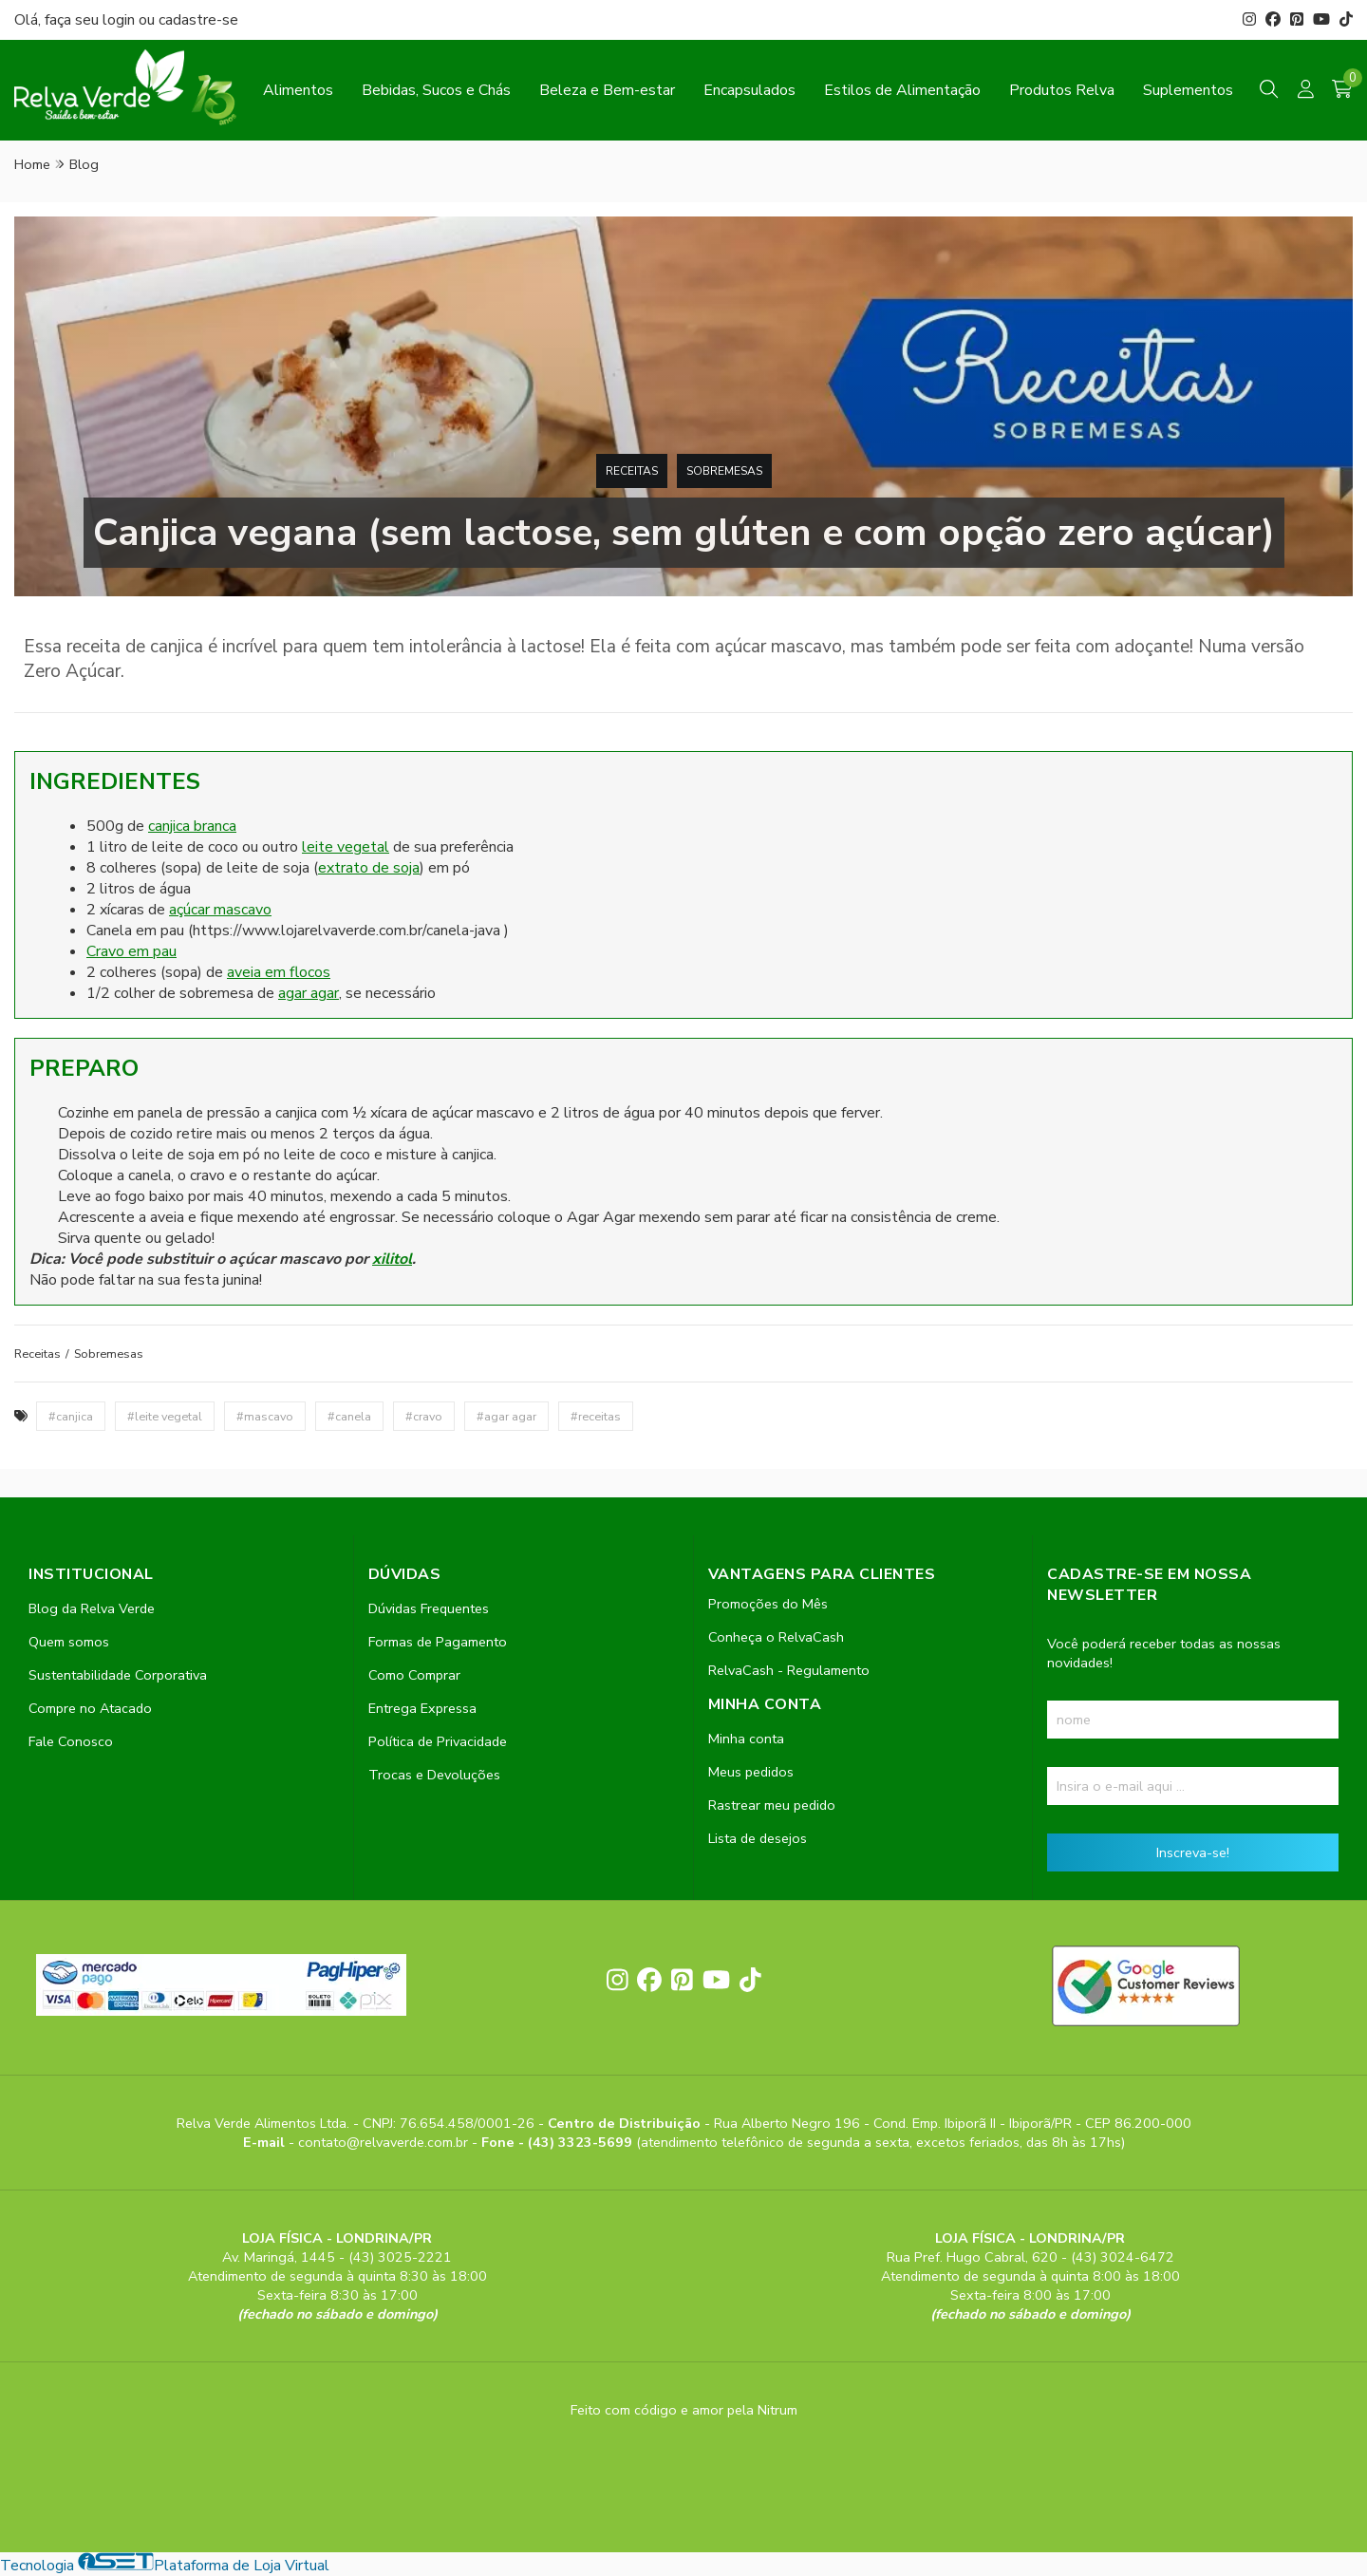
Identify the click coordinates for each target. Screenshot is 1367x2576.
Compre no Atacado (90, 1708)
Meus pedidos (751, 1771)
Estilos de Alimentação (902, 90)
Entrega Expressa (422, 1708)
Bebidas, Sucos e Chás (436, 90)
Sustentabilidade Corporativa (117, 1674)
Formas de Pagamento (437, 1641)
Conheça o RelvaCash (776, 1636)
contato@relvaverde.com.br (385, 2142)
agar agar (308, 993)
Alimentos (298, 90)
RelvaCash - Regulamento (789, 1670)
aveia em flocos (278, 972)
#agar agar (506, 1416)
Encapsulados (749, 90)
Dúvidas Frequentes (428, 1608)
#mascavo (264, 1416)
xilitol (392, 1259)
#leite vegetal (164, 1416)
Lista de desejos (757, 1838)
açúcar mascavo (220, 909)
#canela (349, 1416)
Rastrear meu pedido (771, 1805)
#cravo (423, 1416)
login (121, 19)
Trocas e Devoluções (434, 1774)
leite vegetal (345, 847)
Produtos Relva (1061, 90)
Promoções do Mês (768, 1603)
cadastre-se (198, 19)
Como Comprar (414, 1674)
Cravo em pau (131, 951)
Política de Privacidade (437, 1741)
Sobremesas (724, 471)
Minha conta (746, 1738)
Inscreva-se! (1192, 1852)
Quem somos (68, 1641)
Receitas (632, 471)
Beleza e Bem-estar (607, 90)
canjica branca (192, 826)
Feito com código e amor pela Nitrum (684, 2409)
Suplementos (1188, 90)
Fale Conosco (70, 1741)
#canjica (70, 1416)
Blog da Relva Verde (91, 1608)
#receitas (596, 1416)
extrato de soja (369, 867)
